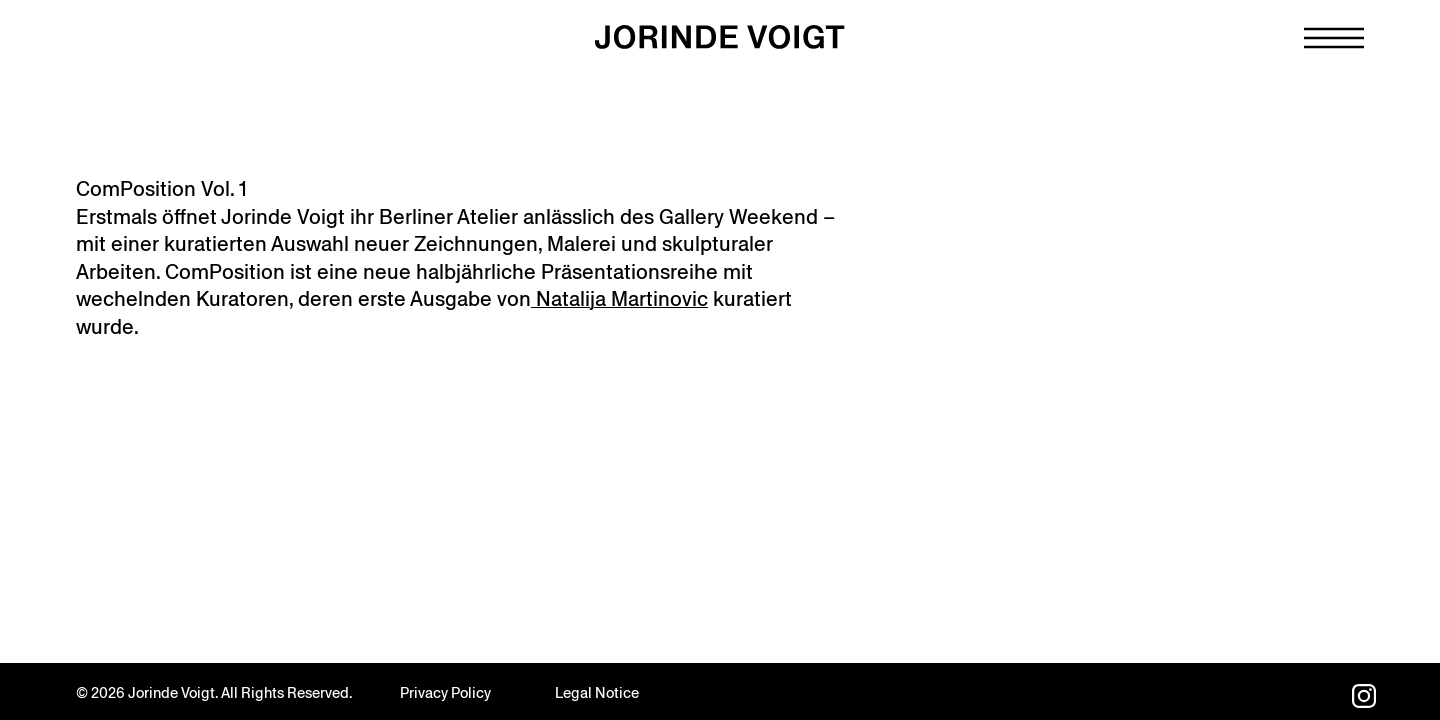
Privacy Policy (445, 693)
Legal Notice (597, 693)
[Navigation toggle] (1334, 38)
